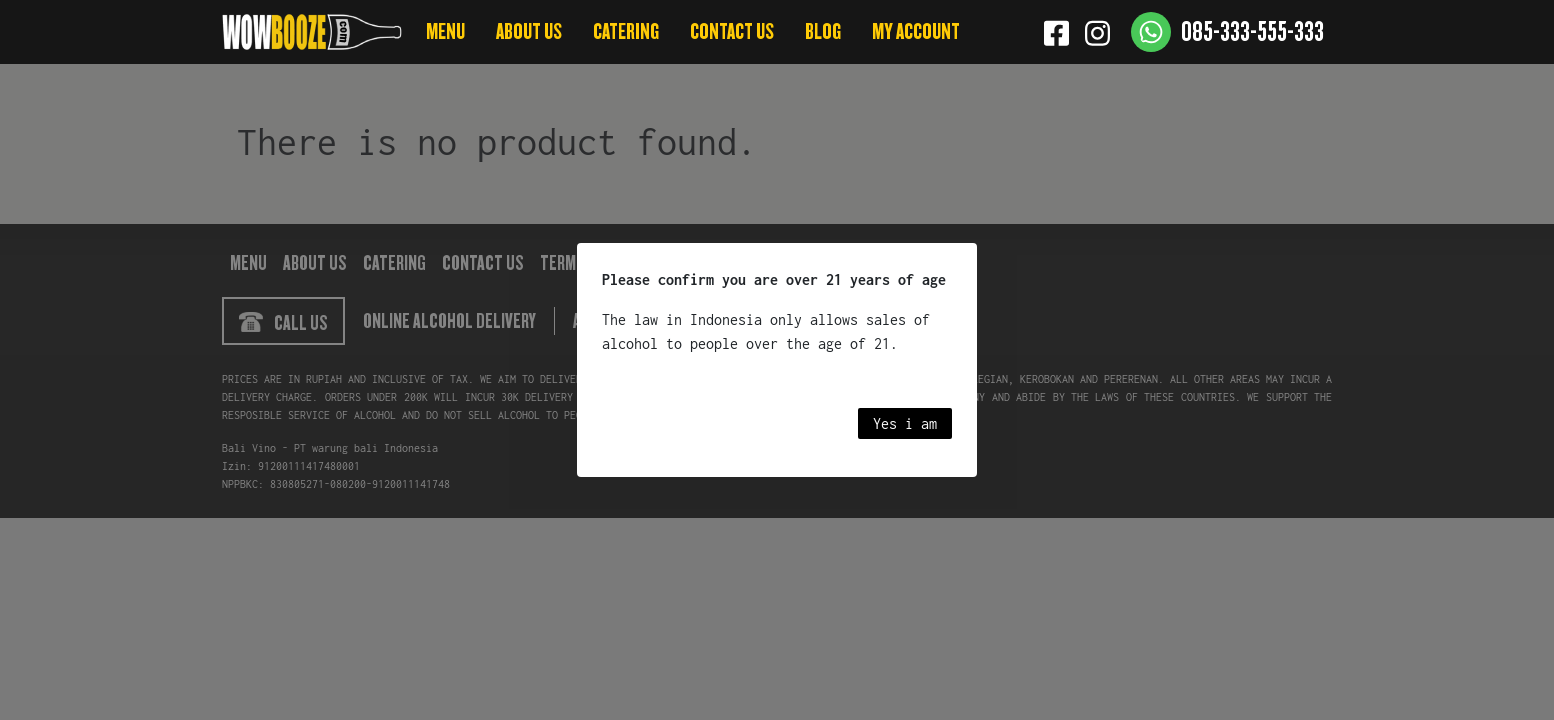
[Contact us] (1227, 32)
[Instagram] (1097, 32)
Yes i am (905, 423)
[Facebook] (1056, 32)
